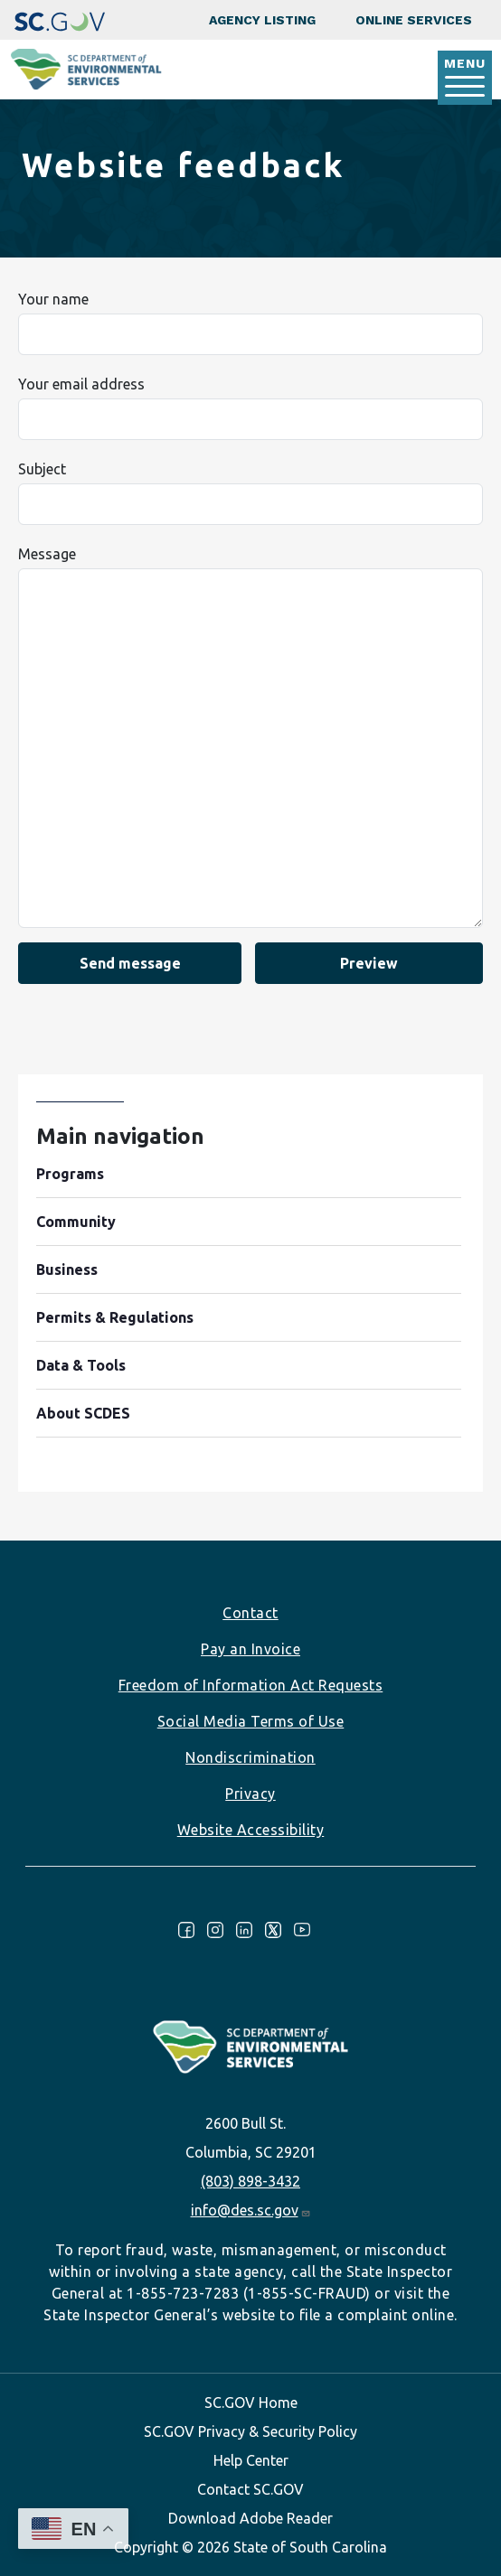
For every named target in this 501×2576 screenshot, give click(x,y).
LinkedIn (244, 1930)
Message (47, 554)
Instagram (215, 1930)
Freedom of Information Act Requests (250, 1685)
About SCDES (83, 1413)
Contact (250, 1613)
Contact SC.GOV (250, 2489)
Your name (53, 299)
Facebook (186, 1930)
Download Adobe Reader (250, 2518)
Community (76, 1221)
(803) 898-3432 (250, 2181)
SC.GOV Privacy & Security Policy (250, 2431)
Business (67, 1269)
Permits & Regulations (115, 1317)
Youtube (302, 1930)
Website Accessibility (251, 1830)
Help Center (250, 2460)
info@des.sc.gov (251, 2210)
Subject (42, 469)
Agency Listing (262, 20)
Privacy (250, 1793)
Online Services (413, 20)
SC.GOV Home (251, 2402)
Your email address (81, 384)
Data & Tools (81, 1365)
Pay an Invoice (250, 1649)
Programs (70, 1174)
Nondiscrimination (250, 1757)
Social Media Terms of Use (251, 1721)
